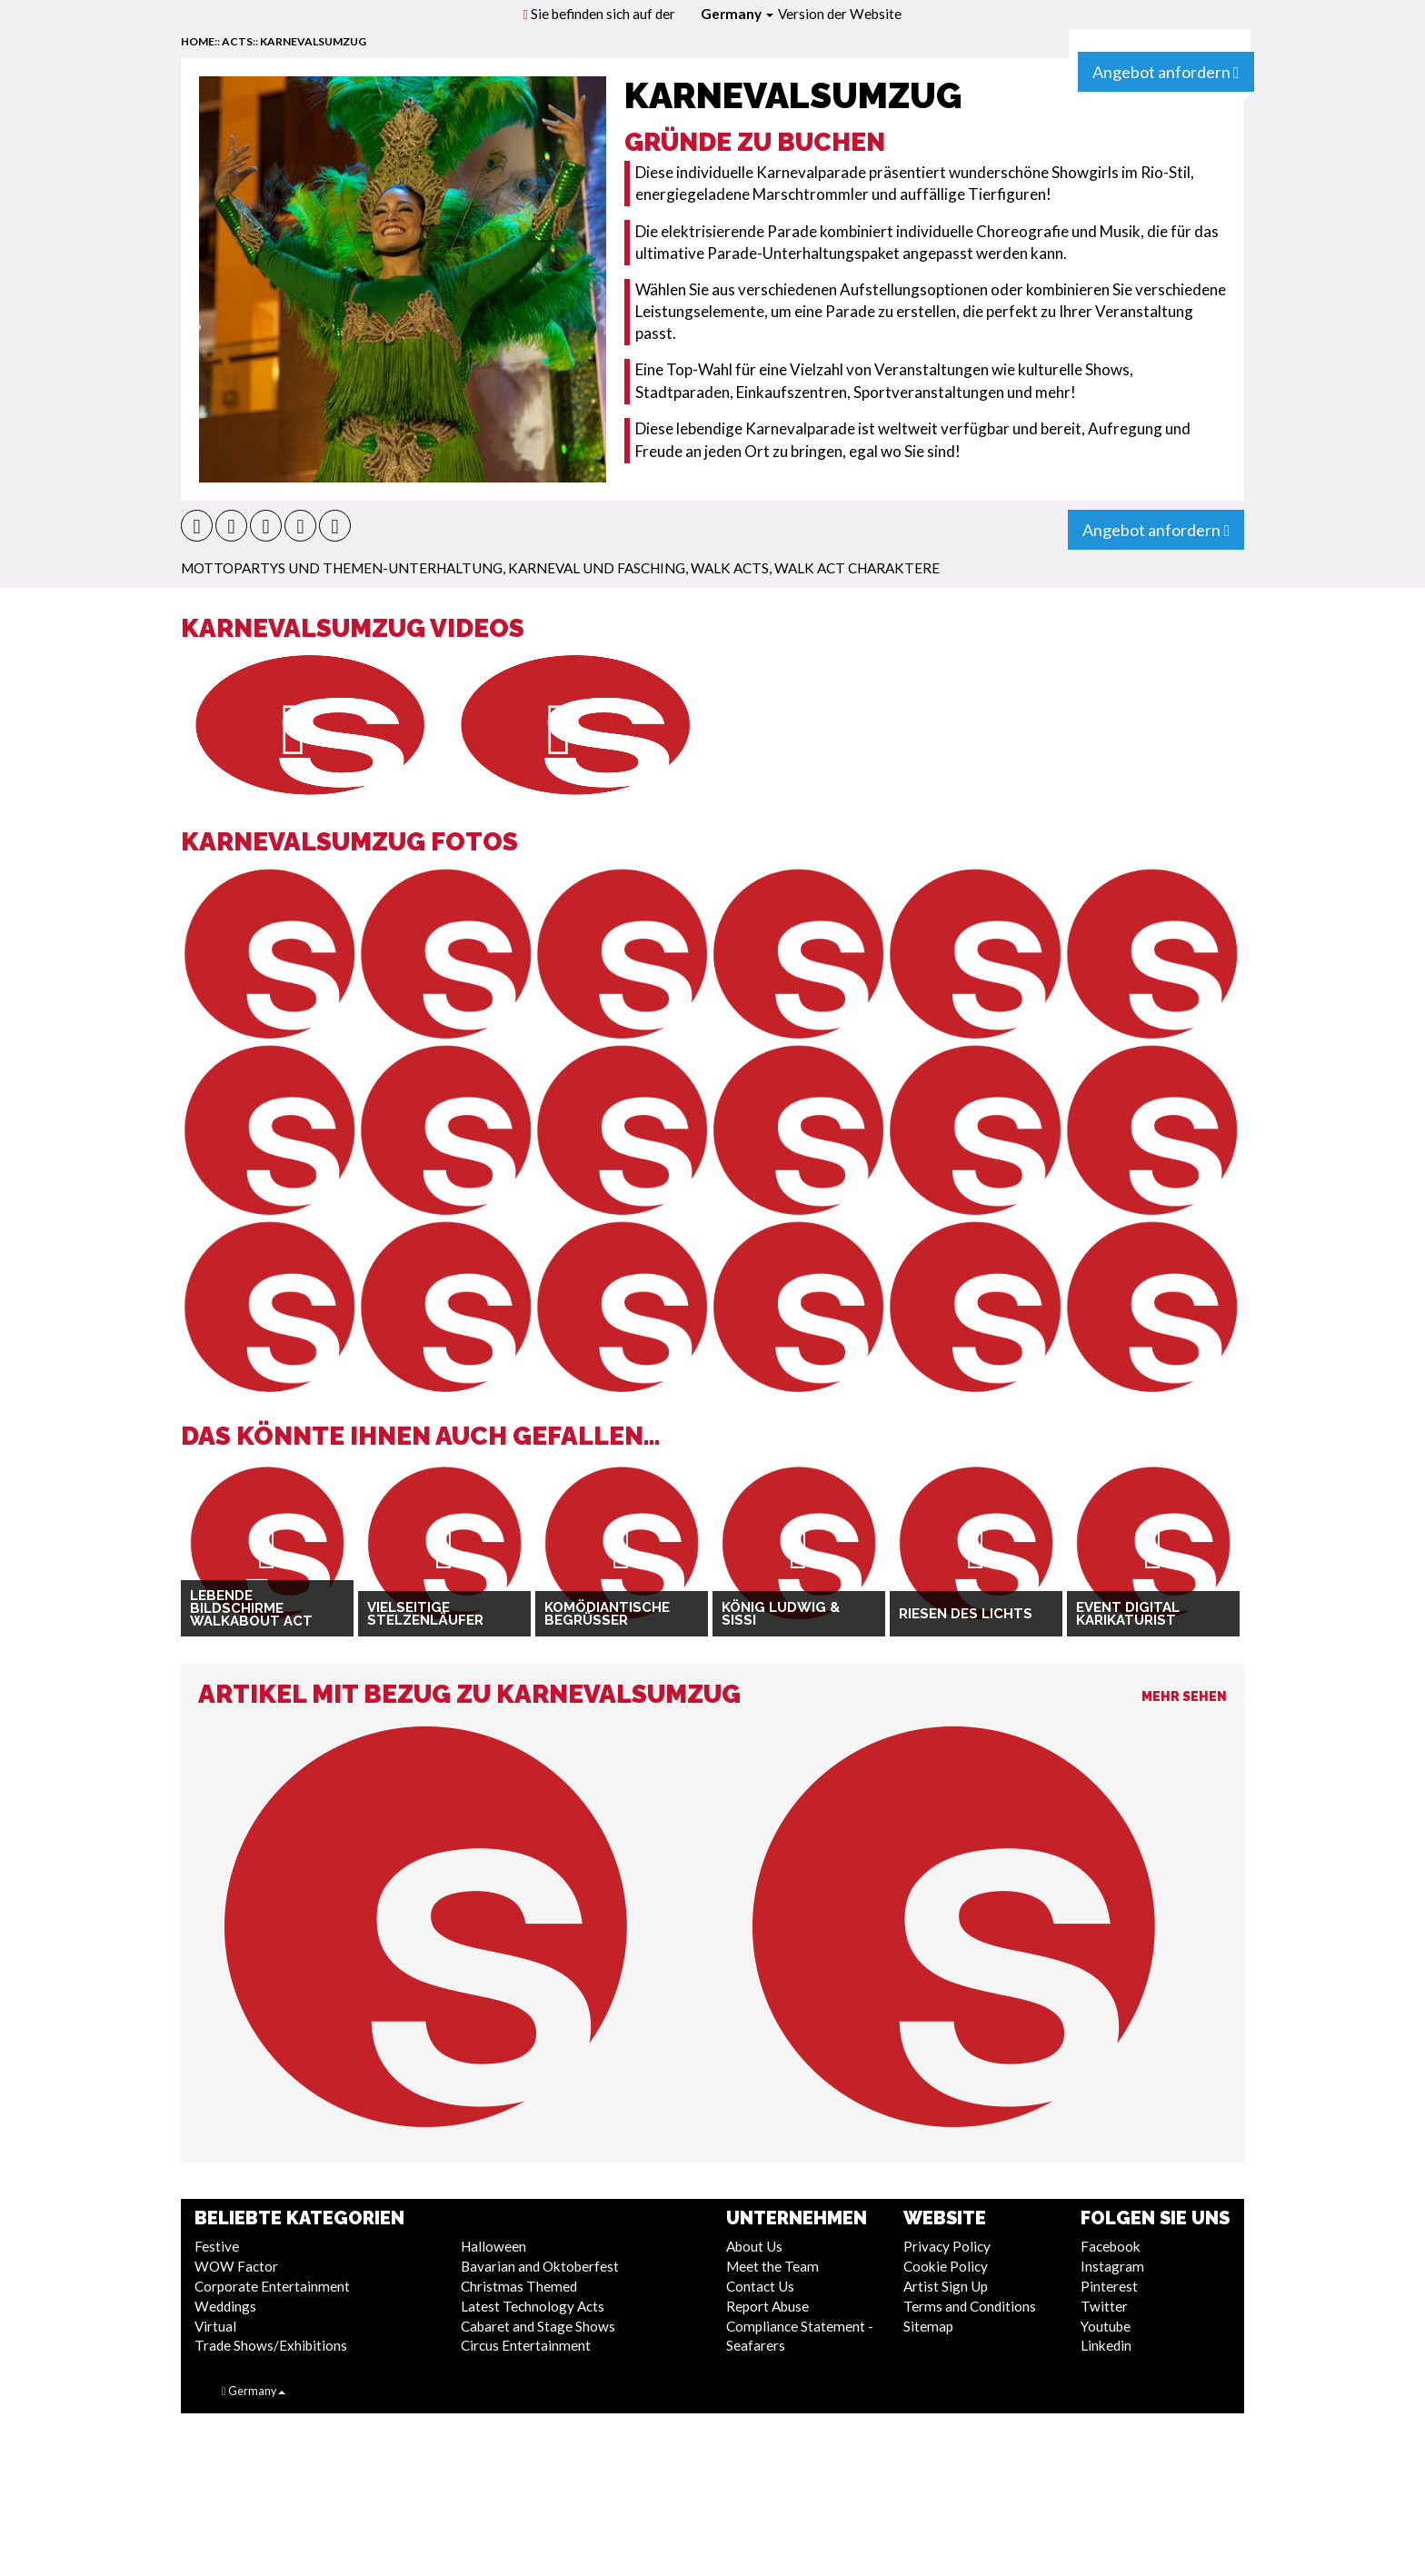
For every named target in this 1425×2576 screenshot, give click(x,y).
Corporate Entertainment (272, 2286)
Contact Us (760, 2286)
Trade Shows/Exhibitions (270, 2345)
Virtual (215, 2326)
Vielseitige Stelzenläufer (425, 1614)
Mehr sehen (1184, 1696)
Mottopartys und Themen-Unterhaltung (342, 568)
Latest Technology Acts (532, 2306)
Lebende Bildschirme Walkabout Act (251, 1608)
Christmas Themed (519, 2286)
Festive (216, 2246)
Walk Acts (730, 568)
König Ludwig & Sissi (781, 1614)
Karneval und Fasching (596, 568)
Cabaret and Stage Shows (538, 2326)
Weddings (225, 2306)
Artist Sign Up (945, 2286)
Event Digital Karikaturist (1128, 1614)
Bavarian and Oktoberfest (540, 2266)
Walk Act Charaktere (857, 568)
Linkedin (1106, 2345)
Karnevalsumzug (313, 41)
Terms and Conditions (969, 2306)
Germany (737, 13)
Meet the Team (772, 2266)
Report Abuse (767, 2306)
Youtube (1106, 2326)
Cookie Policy (945, 2266)
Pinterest (1109, 2286)
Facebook (1111, 2246)
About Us (754, 2246)
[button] (197, 526)
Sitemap (928, 2326)
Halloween (493, 2246)
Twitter (1104, 2306)
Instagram (1112, 2266)
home (197, 41)
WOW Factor (236, 2266)
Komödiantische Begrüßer (607, 1614)
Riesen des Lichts (965, 1613)
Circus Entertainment (526, 2345)
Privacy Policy (947, 2246)
